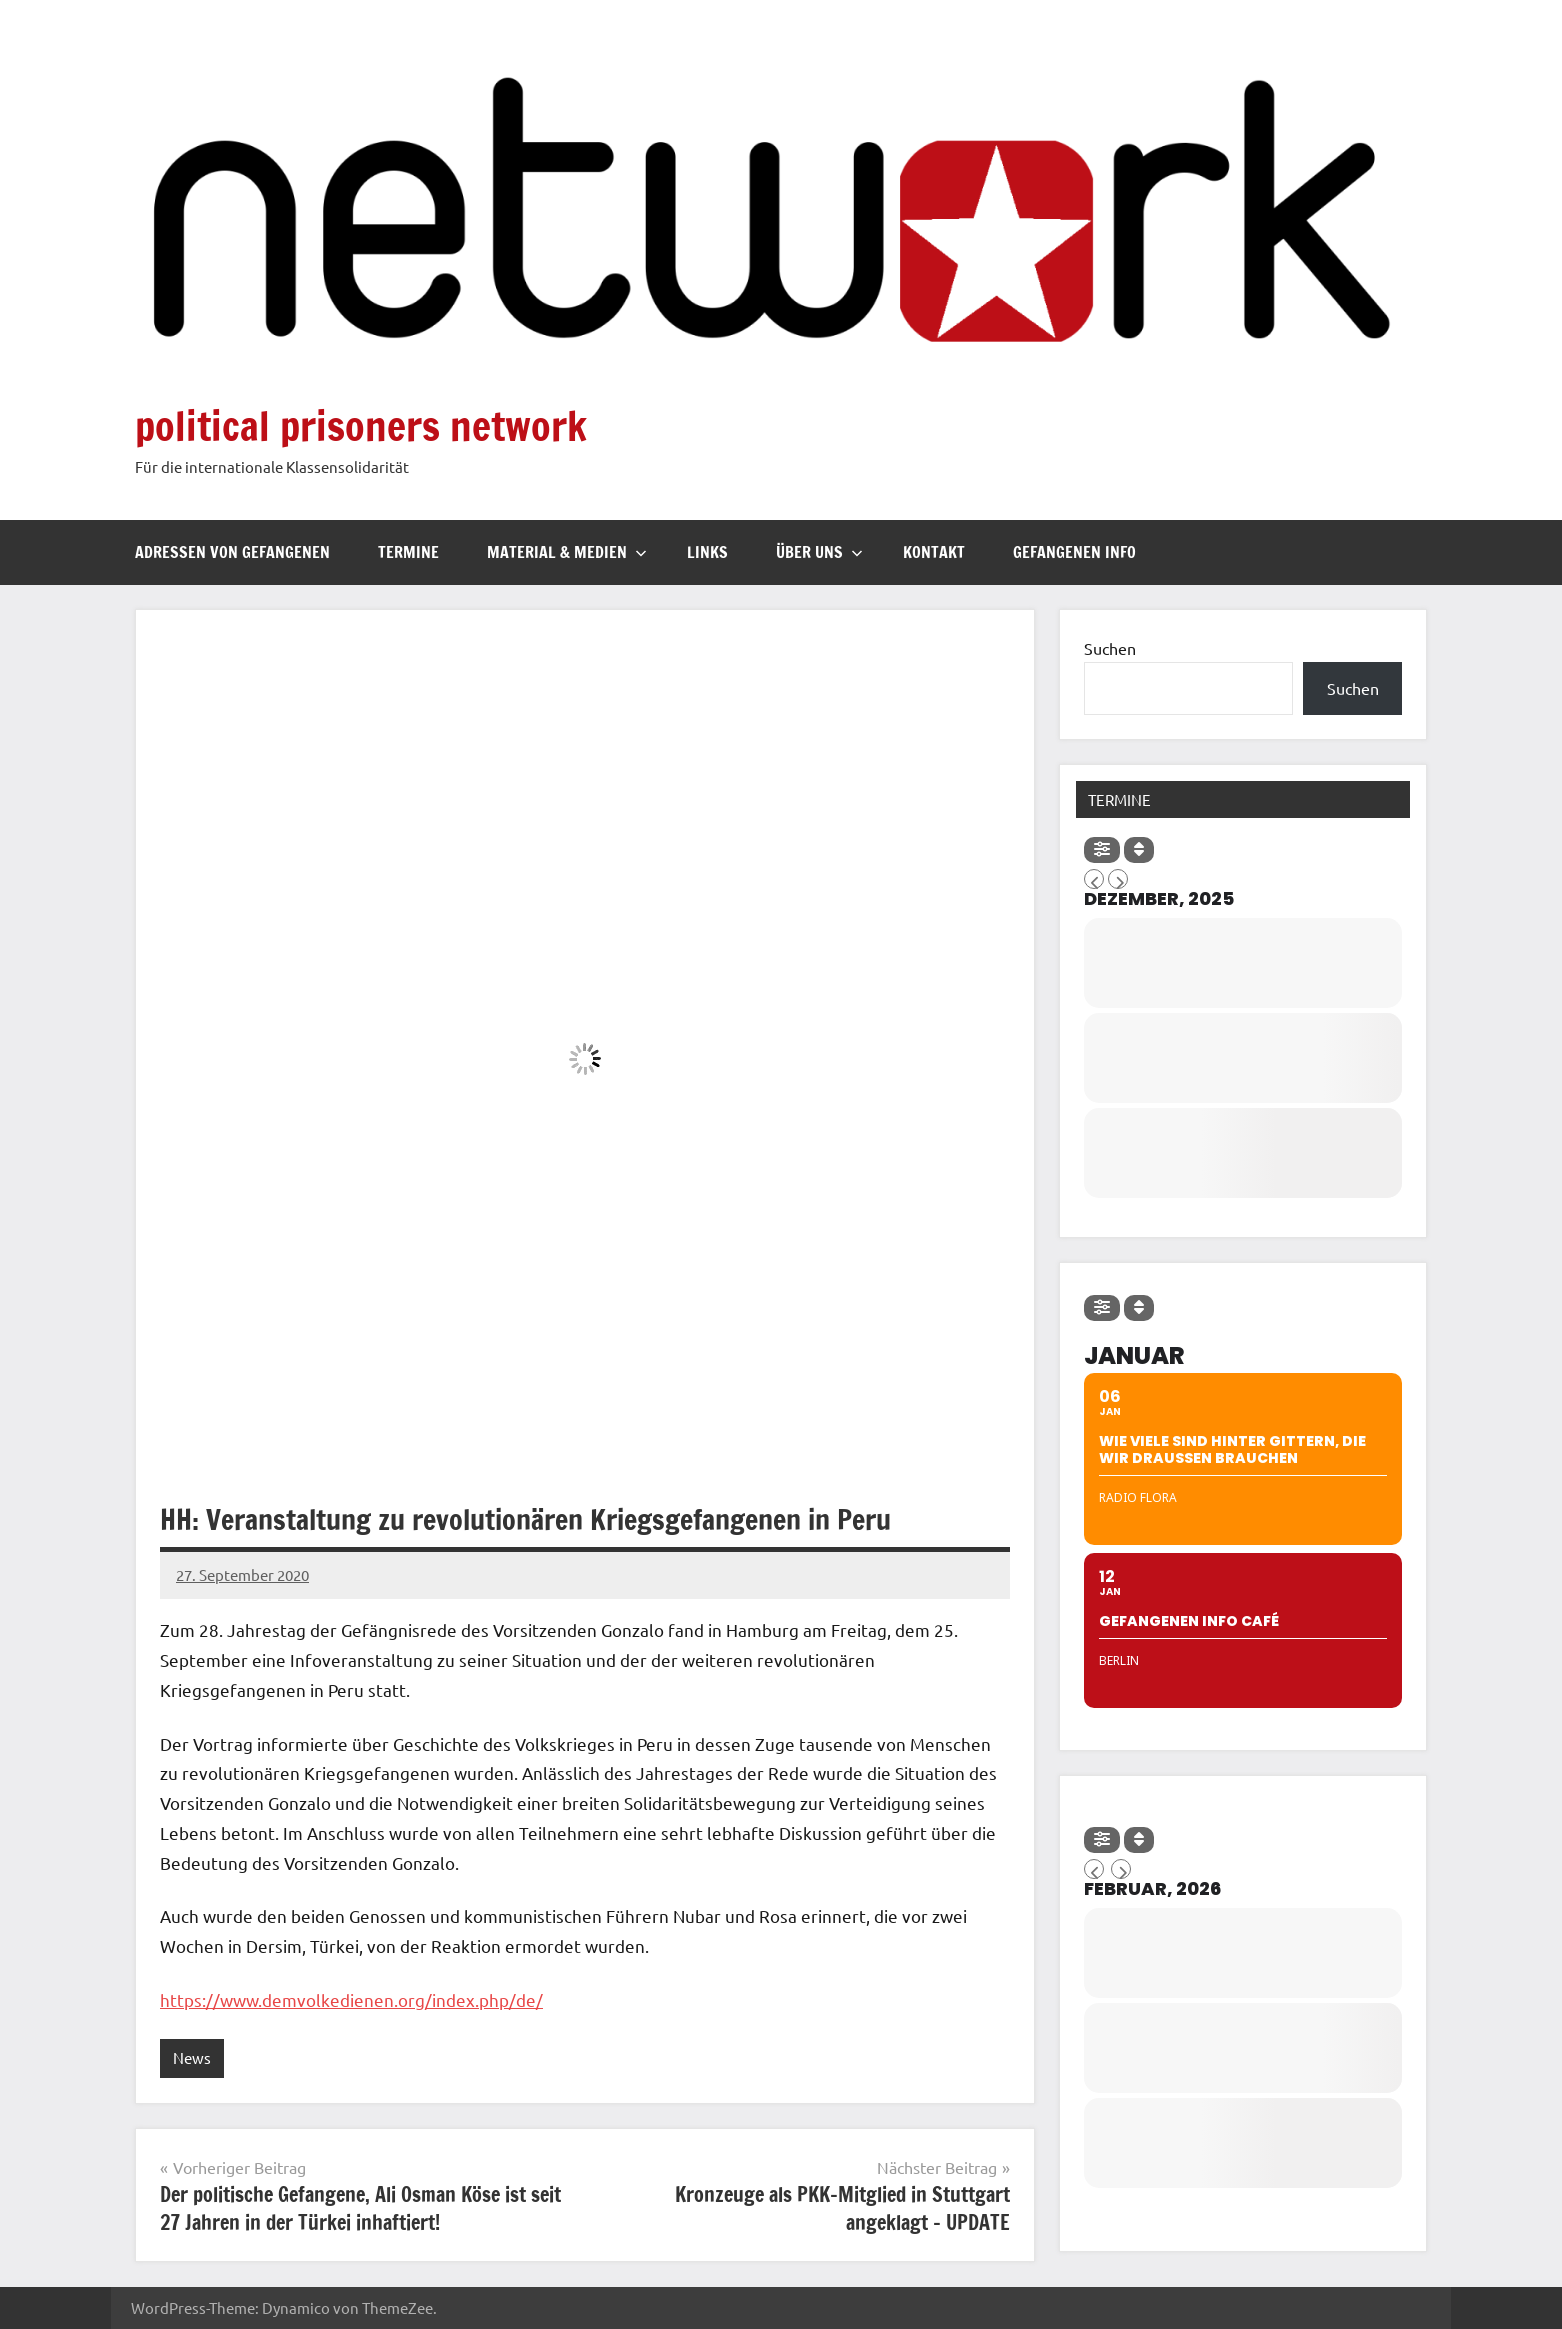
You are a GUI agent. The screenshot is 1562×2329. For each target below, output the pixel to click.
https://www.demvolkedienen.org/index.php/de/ (351, 1999)
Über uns (819, 552)
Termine (408, 552)
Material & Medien (567, 552)
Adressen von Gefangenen (232, 552)
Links (707, 552)
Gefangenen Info (1074, 552)
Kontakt (934, 552)
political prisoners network (361, 425)
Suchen (1110, 648)
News (192, 2057)
